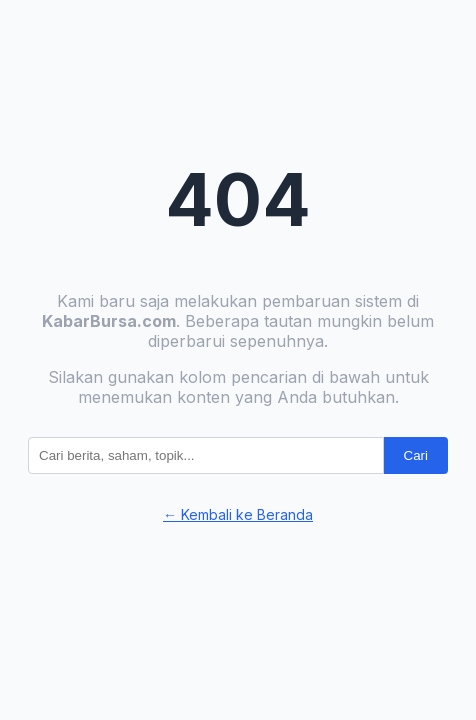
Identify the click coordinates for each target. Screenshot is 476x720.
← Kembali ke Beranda (238, 514)
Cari (416, 455)
